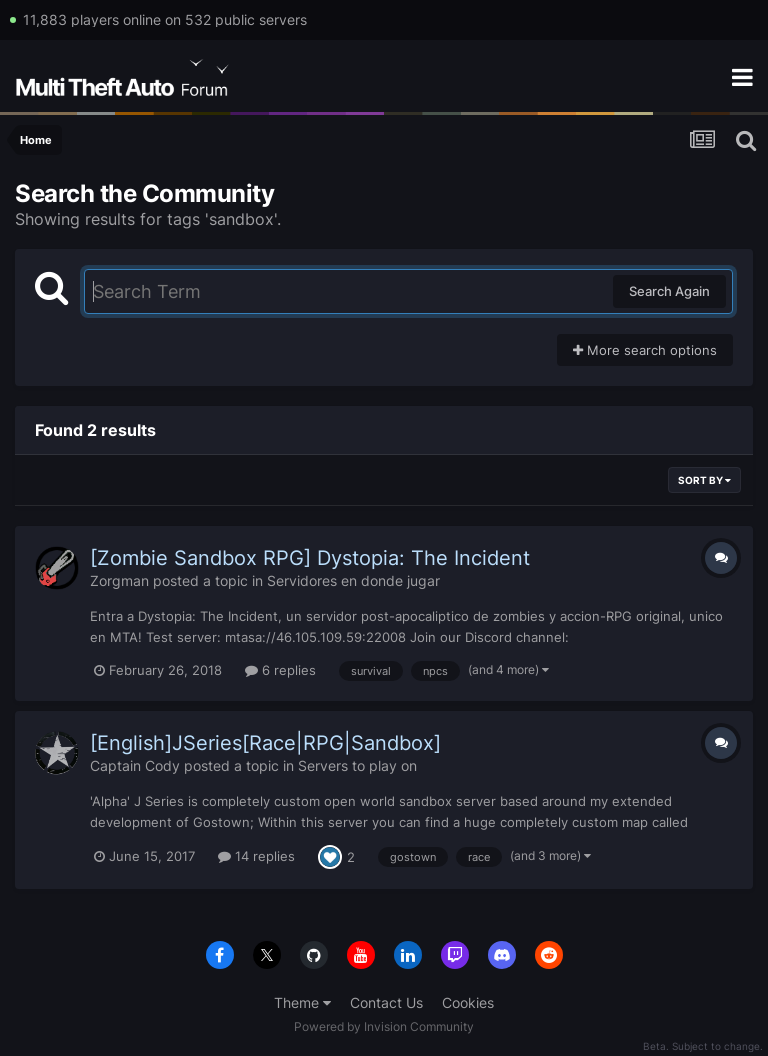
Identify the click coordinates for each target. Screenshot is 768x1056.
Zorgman (119, 580)
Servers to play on (357, 765)
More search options (645, 350)
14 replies (256, 856)
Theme (302, 1002)
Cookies (468, 1002)
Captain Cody (135, 765)
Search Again (669, 291)
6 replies (280, 670)
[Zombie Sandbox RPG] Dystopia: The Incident (310, 558)
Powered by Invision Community (384, 1026)
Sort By (704, 480)
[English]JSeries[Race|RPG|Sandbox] (265, 743)
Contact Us (386, 1002)
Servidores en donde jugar (353, 580)
